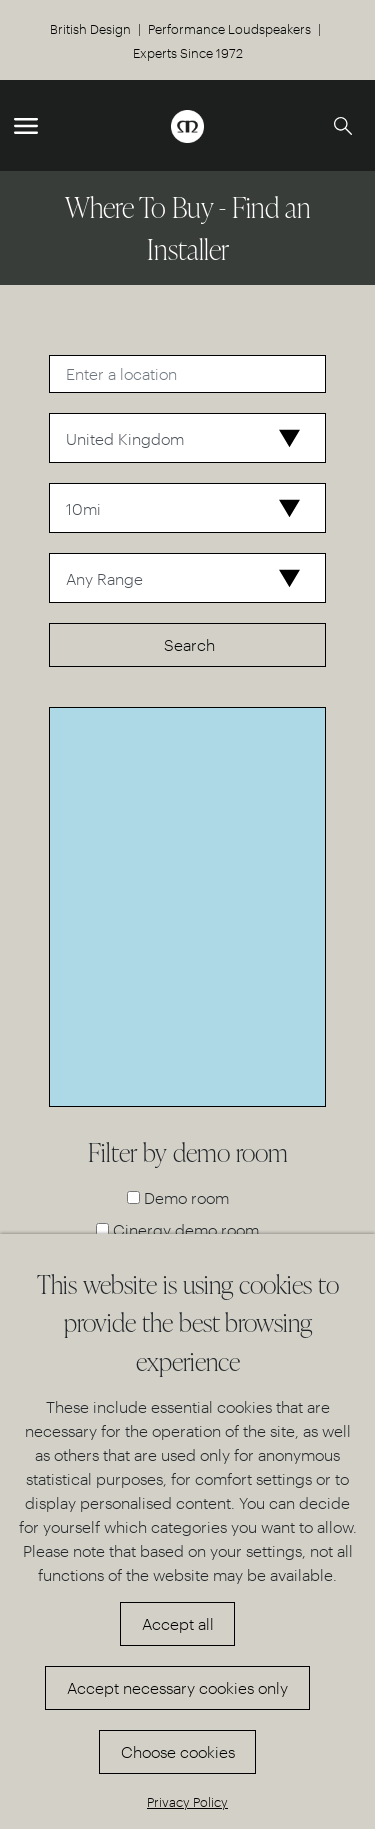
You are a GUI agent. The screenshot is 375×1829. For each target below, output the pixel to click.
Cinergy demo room (186, 1229)
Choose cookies (178, 1751)
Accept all (178, 1623)
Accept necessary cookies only (177, 1687)
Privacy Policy (187, 1801)
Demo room (186, 1197)
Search (189, 644)
